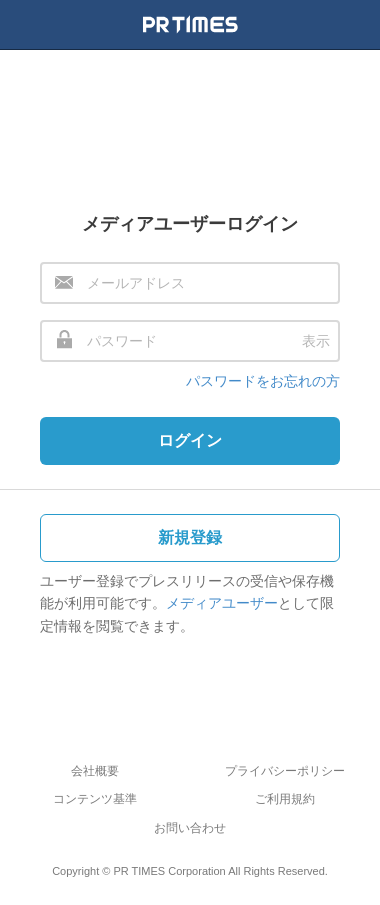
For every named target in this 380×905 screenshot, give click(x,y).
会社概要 (95, 771)
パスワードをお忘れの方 (263, 381)
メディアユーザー (222, 603)
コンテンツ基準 (95, 799)
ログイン (190, 440)
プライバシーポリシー (285, 771)
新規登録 (190, 537)
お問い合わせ (190, 828)
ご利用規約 (285, 799)
